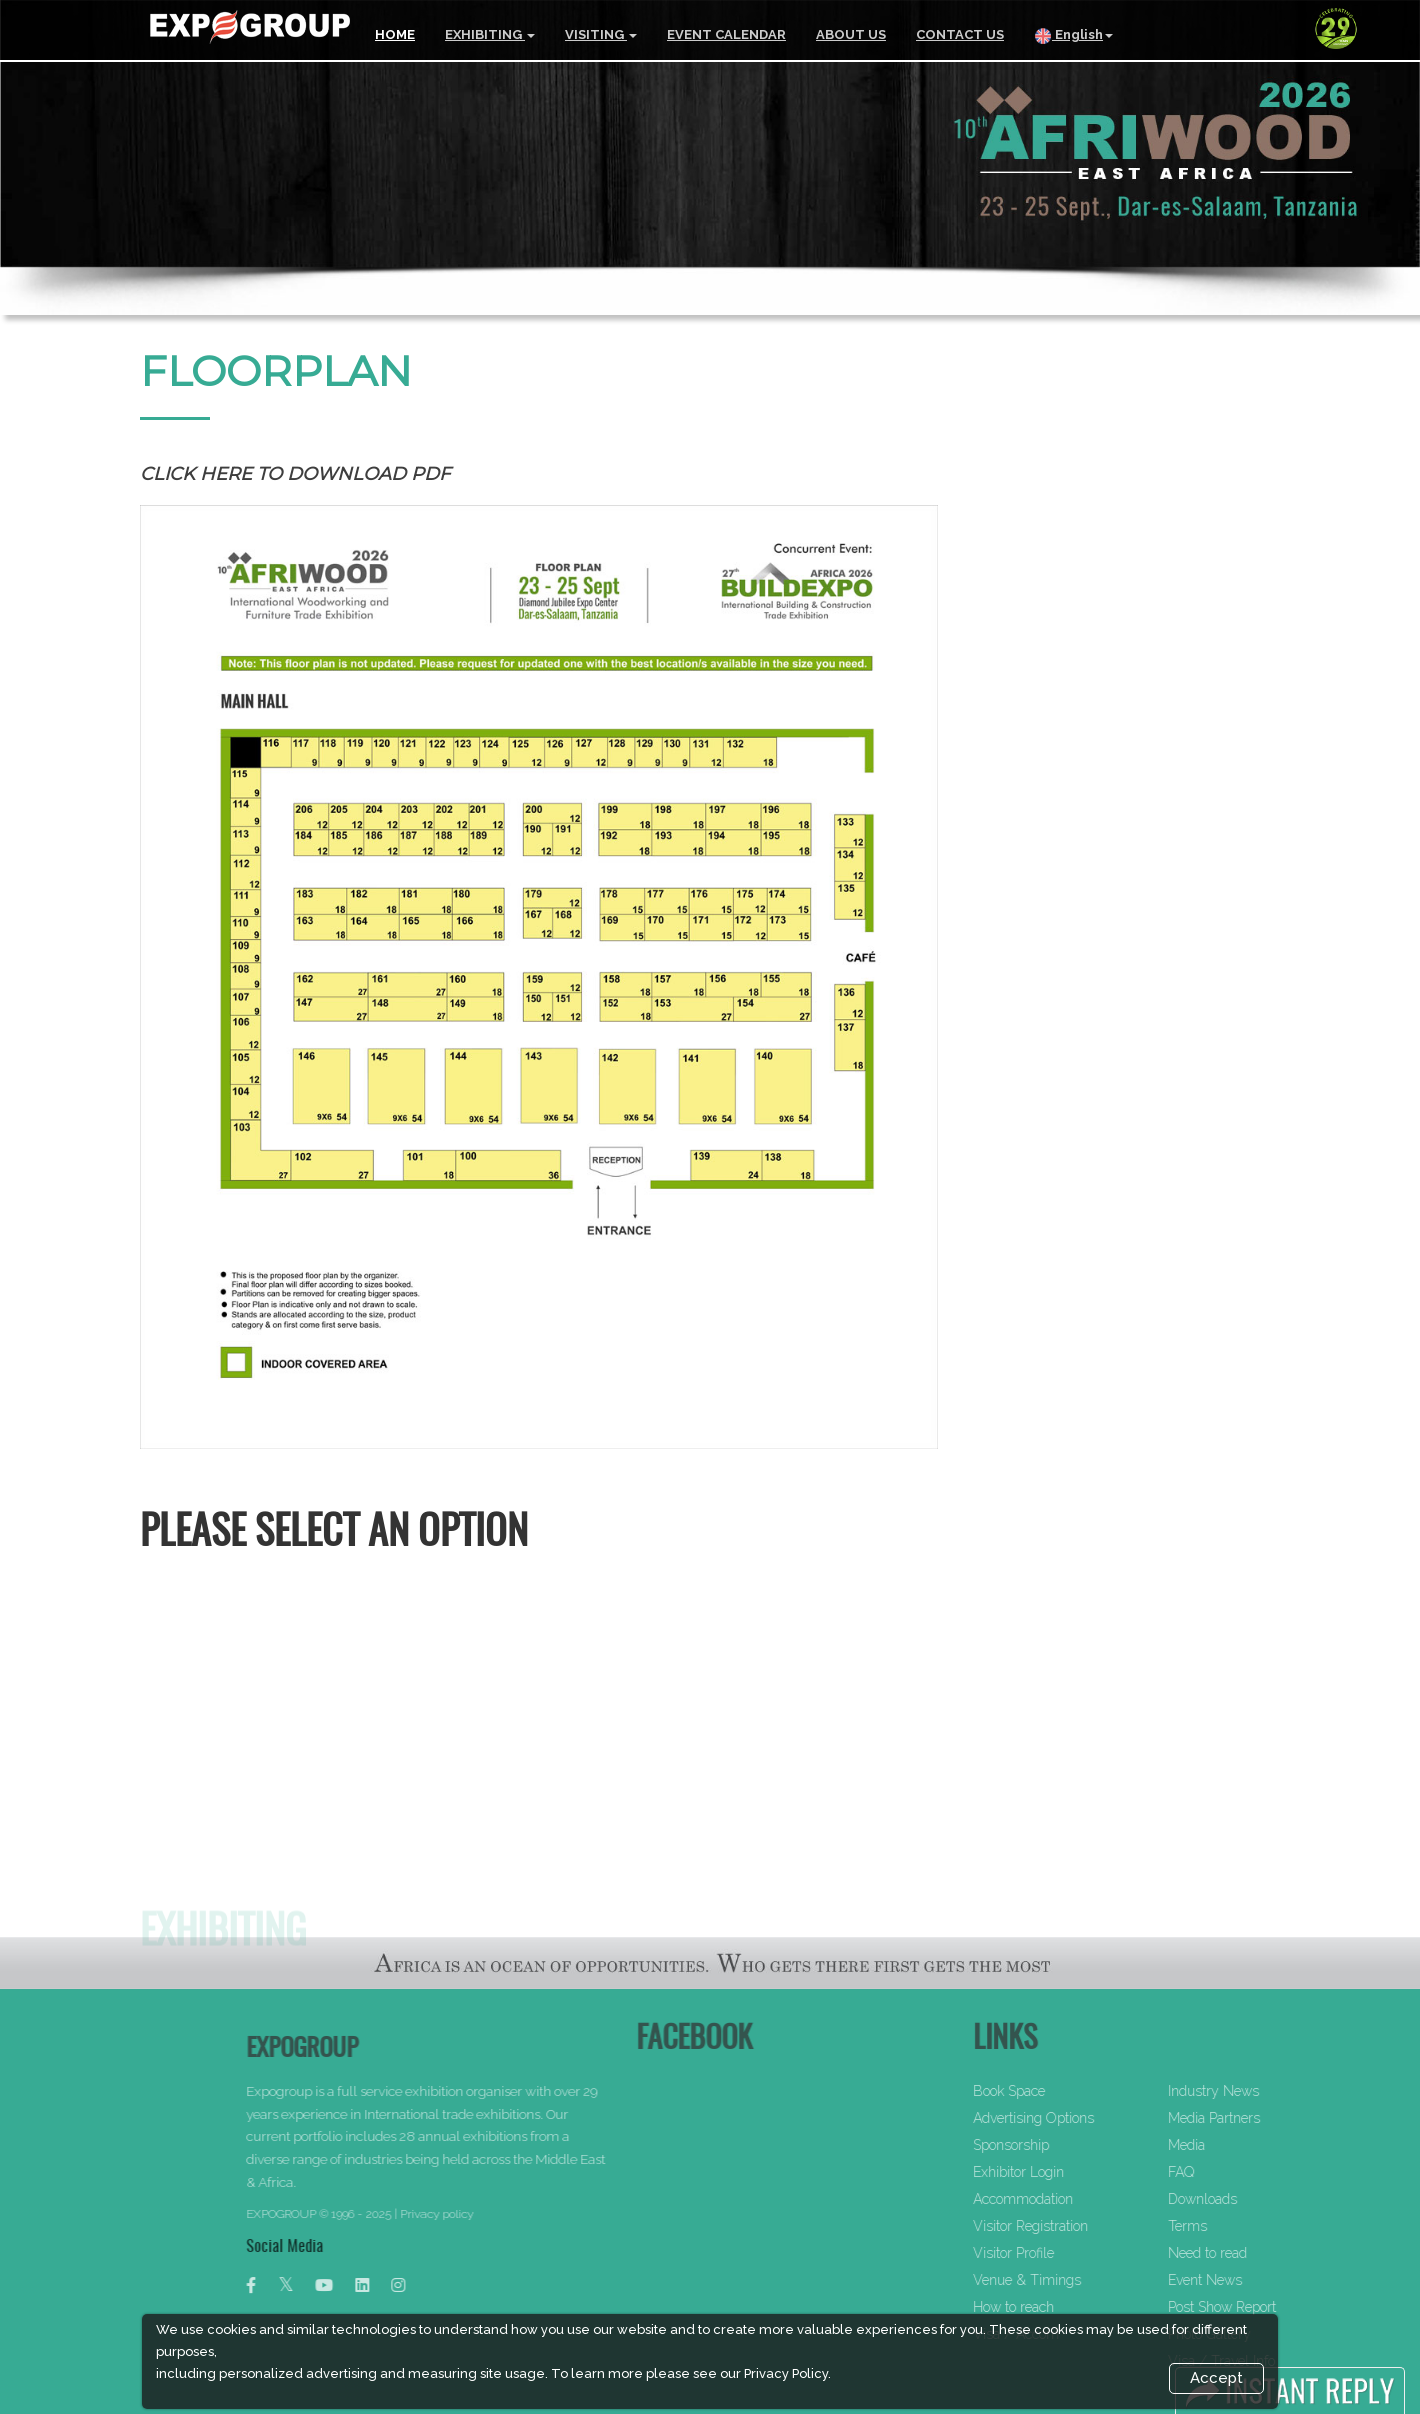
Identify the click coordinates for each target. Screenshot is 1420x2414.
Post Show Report (1284, 2307)
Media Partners (1276, 2118)
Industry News (1275, 2091)
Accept (1216, 2378)
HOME (395, 34)
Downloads (1264, 2199)
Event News (1267, 2280)
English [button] (1073, 36)
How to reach (1075, 2307)
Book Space (1071, 2091)
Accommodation (1085, 2199)
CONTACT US (960, 34)
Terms (1249, 2226)
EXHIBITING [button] (490, 34)
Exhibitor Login (1080, 2172)
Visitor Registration (1092, 2226)
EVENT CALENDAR (726, 34)
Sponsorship (1073, 2145)
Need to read (1269, 2253)
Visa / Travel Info (1283, 2361)
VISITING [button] (601, 34)
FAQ (1243, 2172)
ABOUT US (851, 34)
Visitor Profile (1075, 2253)
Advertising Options (1095, 2118)
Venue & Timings (1089, 2280)
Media (1248, 2145)
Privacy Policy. (787, 2373)
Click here (196, 474)
